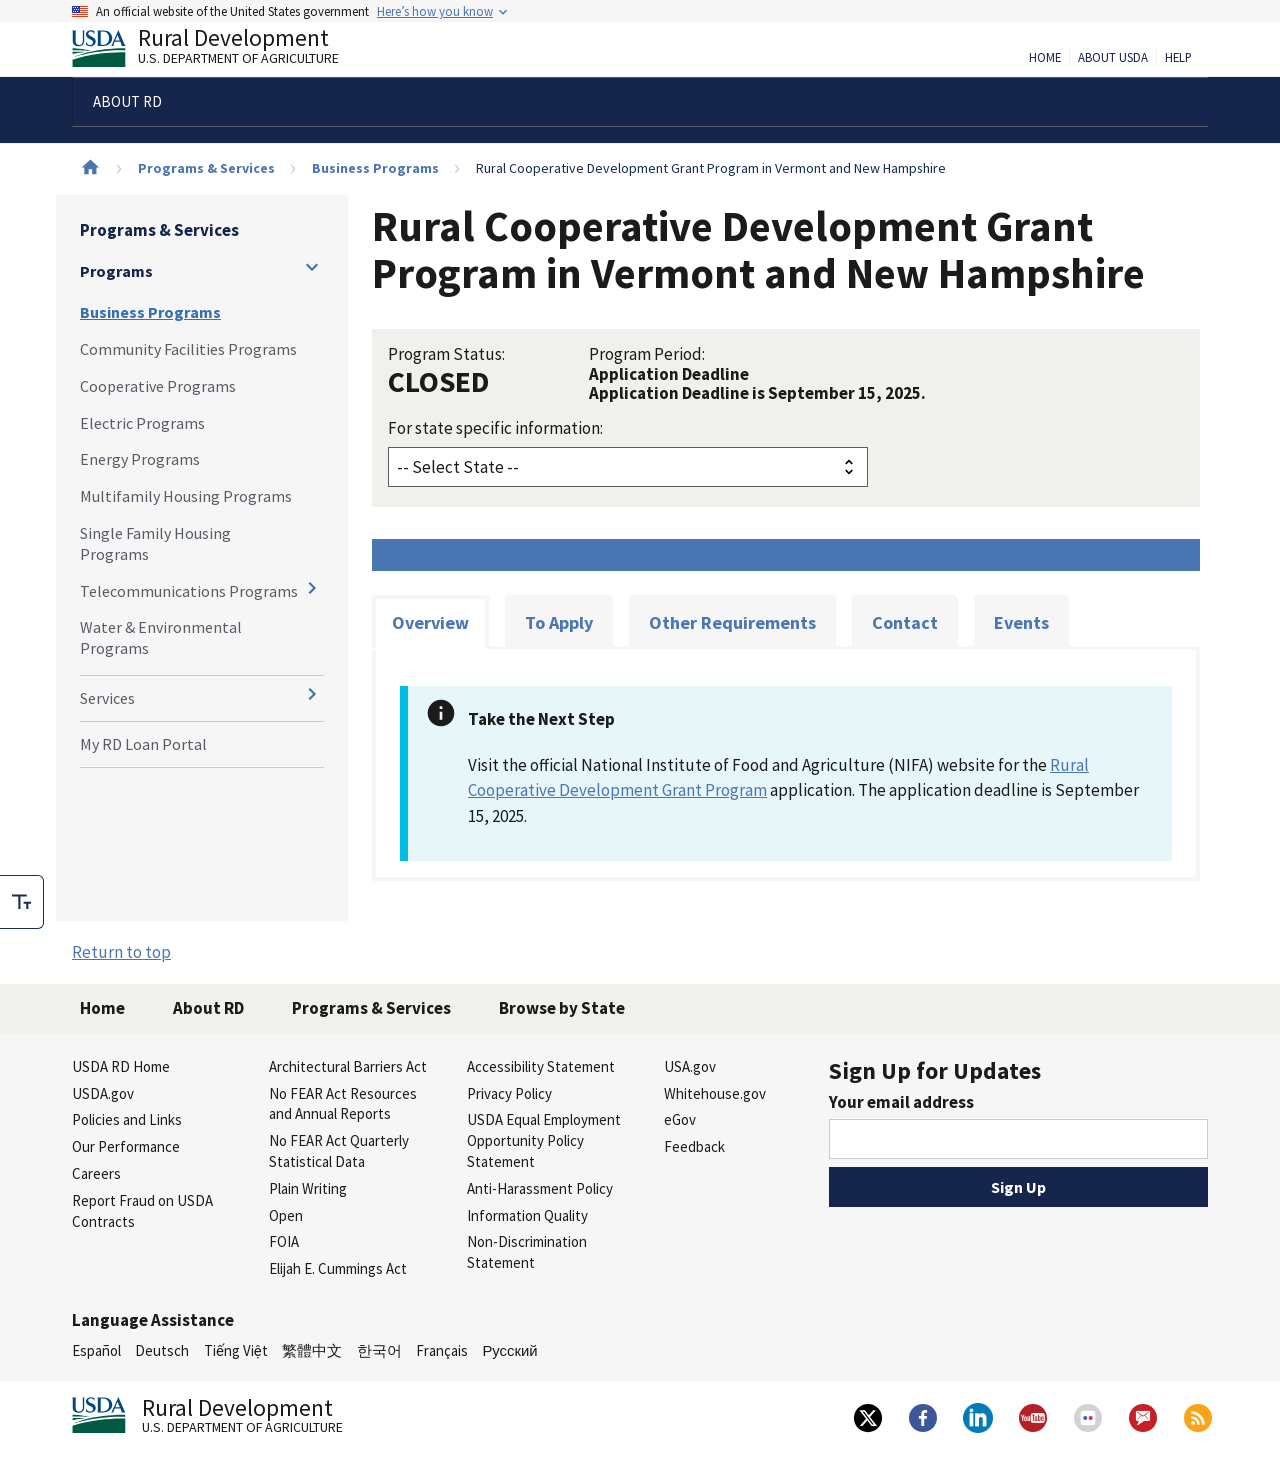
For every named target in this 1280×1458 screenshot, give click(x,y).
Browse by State (562, 1008)
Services (107, 698)
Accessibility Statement (541, 1066)
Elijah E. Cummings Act (338, 1268)
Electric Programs (142, 423)
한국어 (379, 1350)
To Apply (559, 622)
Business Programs (375, 168)
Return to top (121, 952)
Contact (905, 622)
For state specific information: (495, 428)
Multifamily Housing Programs (186, 496)
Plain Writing (308, 1188)
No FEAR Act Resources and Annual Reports (343, 1104)
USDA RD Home (121, 1066)
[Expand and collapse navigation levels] (312, 267)
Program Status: (446, 354)
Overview (430, 622)
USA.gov (690, 1066)
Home (1045, 58)
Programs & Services (206, 168)
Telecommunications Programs (189, 591)
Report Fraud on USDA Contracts (142, 1211)
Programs (116, 271)
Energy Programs (140, 459)
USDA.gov (103, 1093)
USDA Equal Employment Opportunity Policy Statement (544, 1140)
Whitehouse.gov (715, 1093)
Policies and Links (127, 1119)
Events (1021, 622)
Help (1178, 58)
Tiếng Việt (236, 1350)
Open (286, 1215)
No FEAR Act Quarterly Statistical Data (339, 1151)
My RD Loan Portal (143, 744)
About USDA (1113, 58)
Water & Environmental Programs (161, 637)
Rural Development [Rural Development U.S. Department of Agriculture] (222, 51)
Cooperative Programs (158, 386)
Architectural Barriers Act (348, 1066)
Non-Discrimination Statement (527, 1252)
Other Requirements (732, 622)
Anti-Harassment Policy (540, 1188)
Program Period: (647, 354)
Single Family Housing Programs (155, 543)
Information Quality (527, 1215)
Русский (509, 1350)
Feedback (694, 1146)
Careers (96, 1173)
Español (96, 1350)
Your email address (901, 1102)
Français (442, 1350)
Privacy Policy (509, 1093)
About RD (208, 1008)
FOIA (284, 1241)
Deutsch (162, 1350)
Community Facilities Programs (188, 349)
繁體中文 (312, 1350)
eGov (680, 1119)
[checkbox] (22, 902)
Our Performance (126, 1146)
